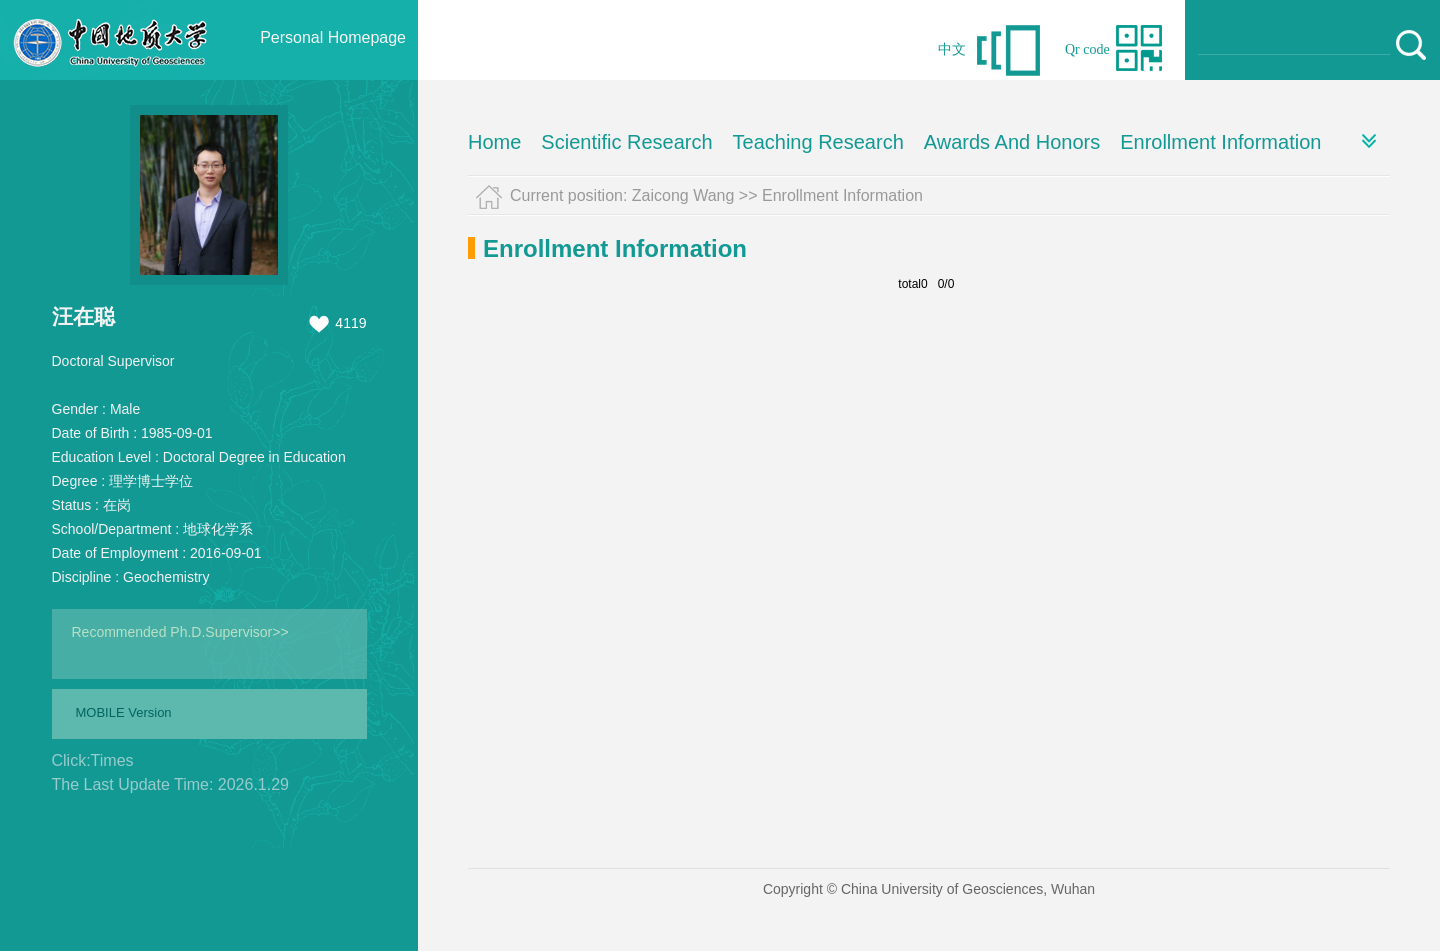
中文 (952, 49)
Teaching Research (818, 142)
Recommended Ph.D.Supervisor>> (180, 632)
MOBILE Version (124, 712)
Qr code (1087, 49)
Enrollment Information (1220, 142)
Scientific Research (626, 142)
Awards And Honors (1012, 142)
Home (494, 142)
